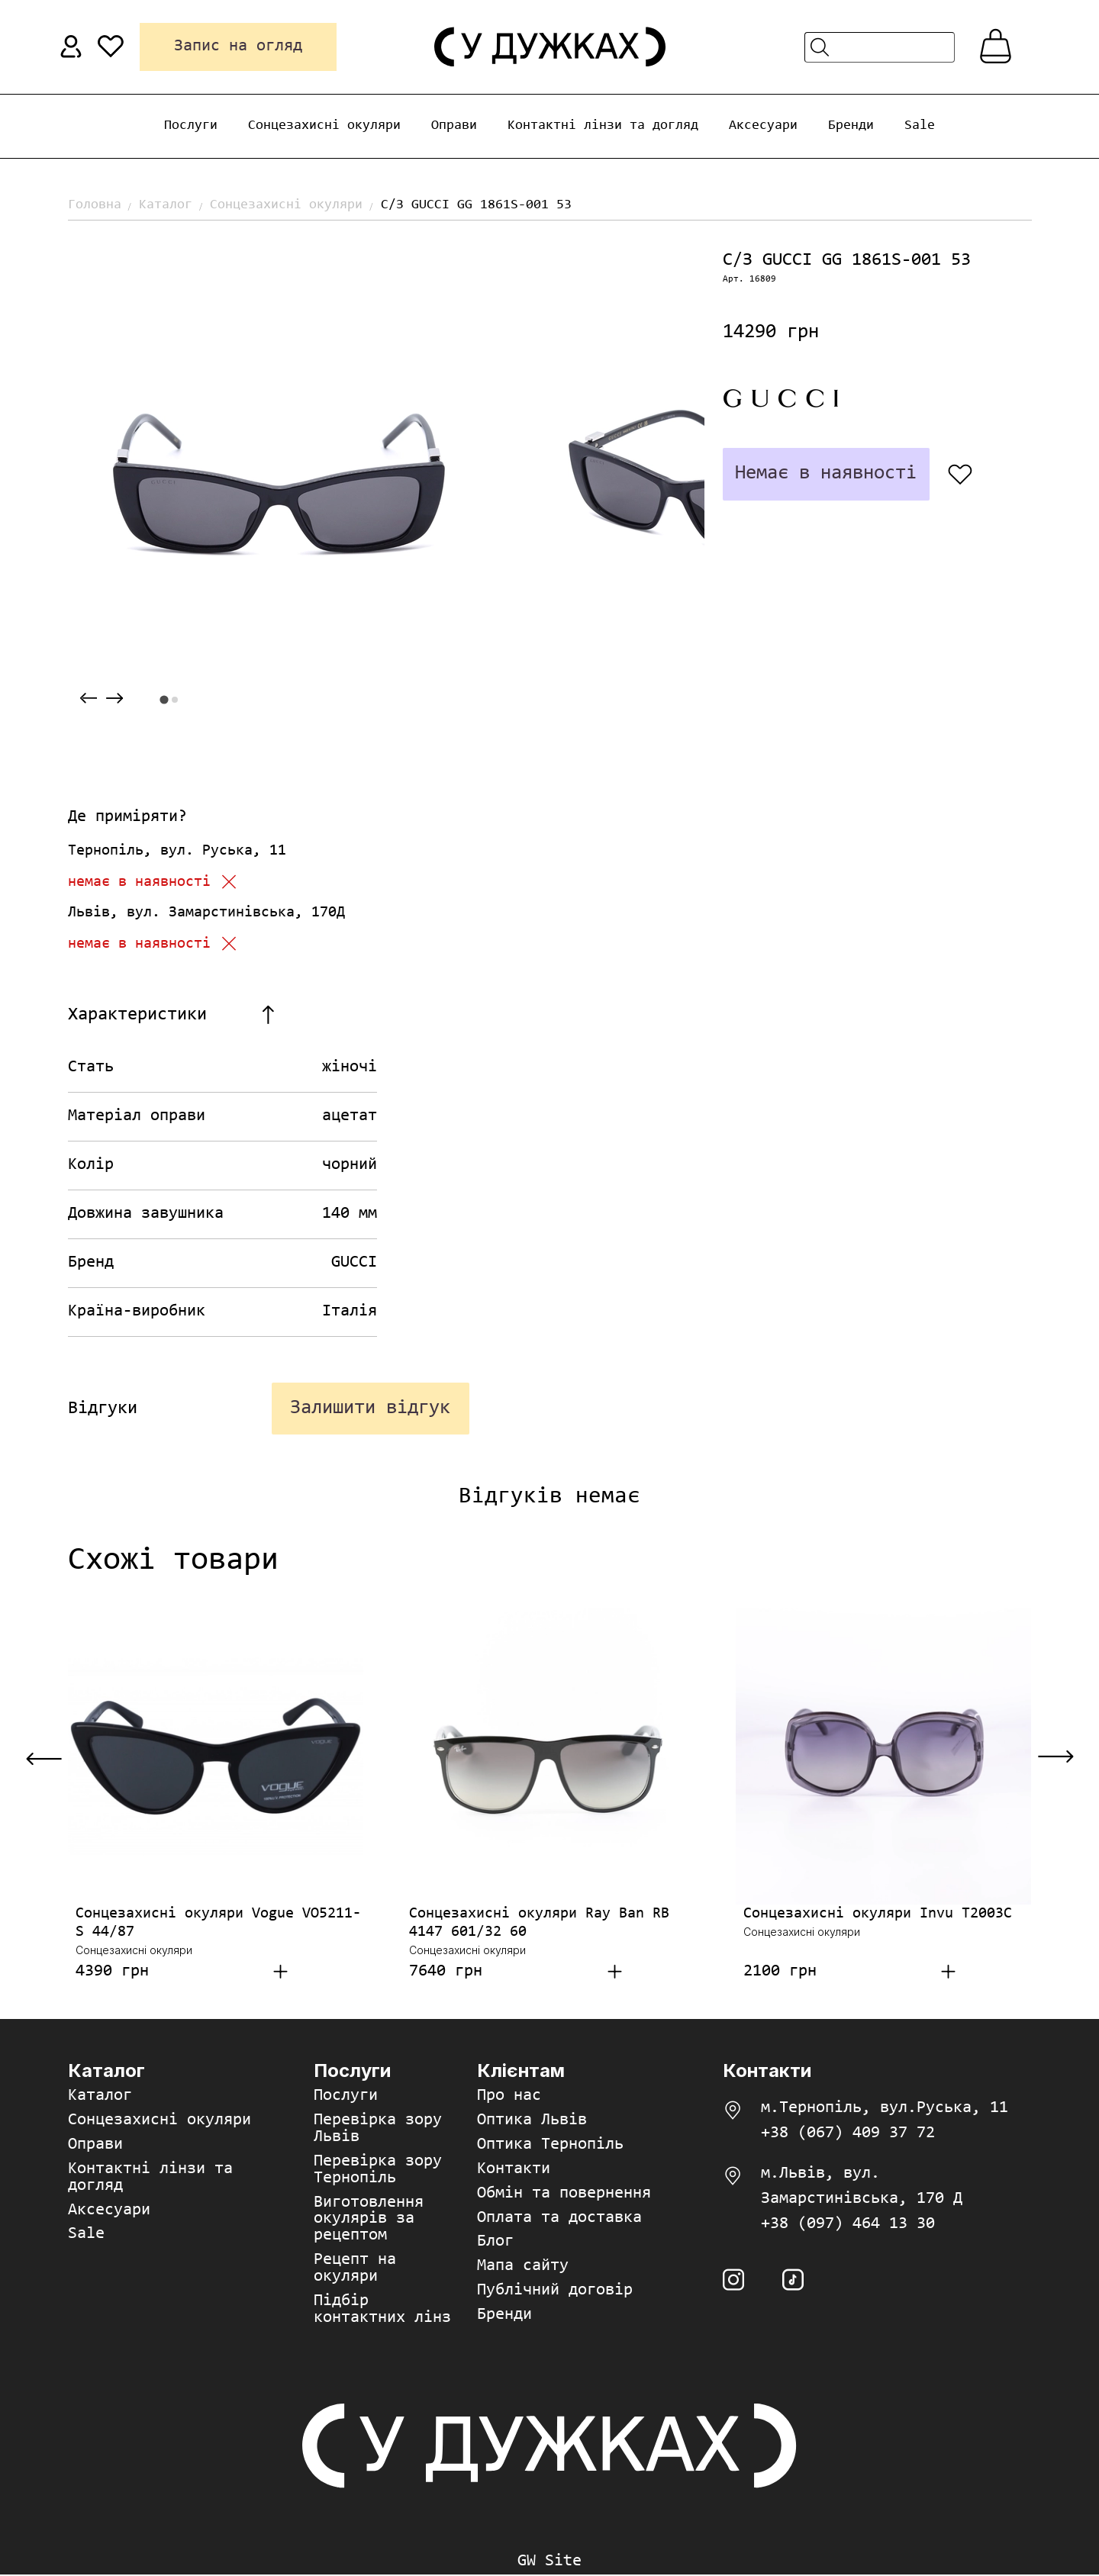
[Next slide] (114, 698)
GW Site (549, 2563)
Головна (94, 205)
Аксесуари (763, 126)
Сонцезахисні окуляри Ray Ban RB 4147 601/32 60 (539, 1923)
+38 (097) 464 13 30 (848, 2225)
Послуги (191, 126)
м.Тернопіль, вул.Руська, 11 (884, 2109)
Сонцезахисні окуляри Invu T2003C (877, 1914)
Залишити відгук (370, 1408)
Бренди (851, 126)
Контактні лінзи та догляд (603, 126)
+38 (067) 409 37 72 (848, 2134)
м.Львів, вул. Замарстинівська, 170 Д (861, 2187)
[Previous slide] (89, 698)
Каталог (165, 205)
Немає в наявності (825, 474)
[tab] (164, 699)
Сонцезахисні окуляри (324, 126)
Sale (919, 126)
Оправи (454, 126)
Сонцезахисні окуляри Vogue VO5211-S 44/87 (218, 1923)
